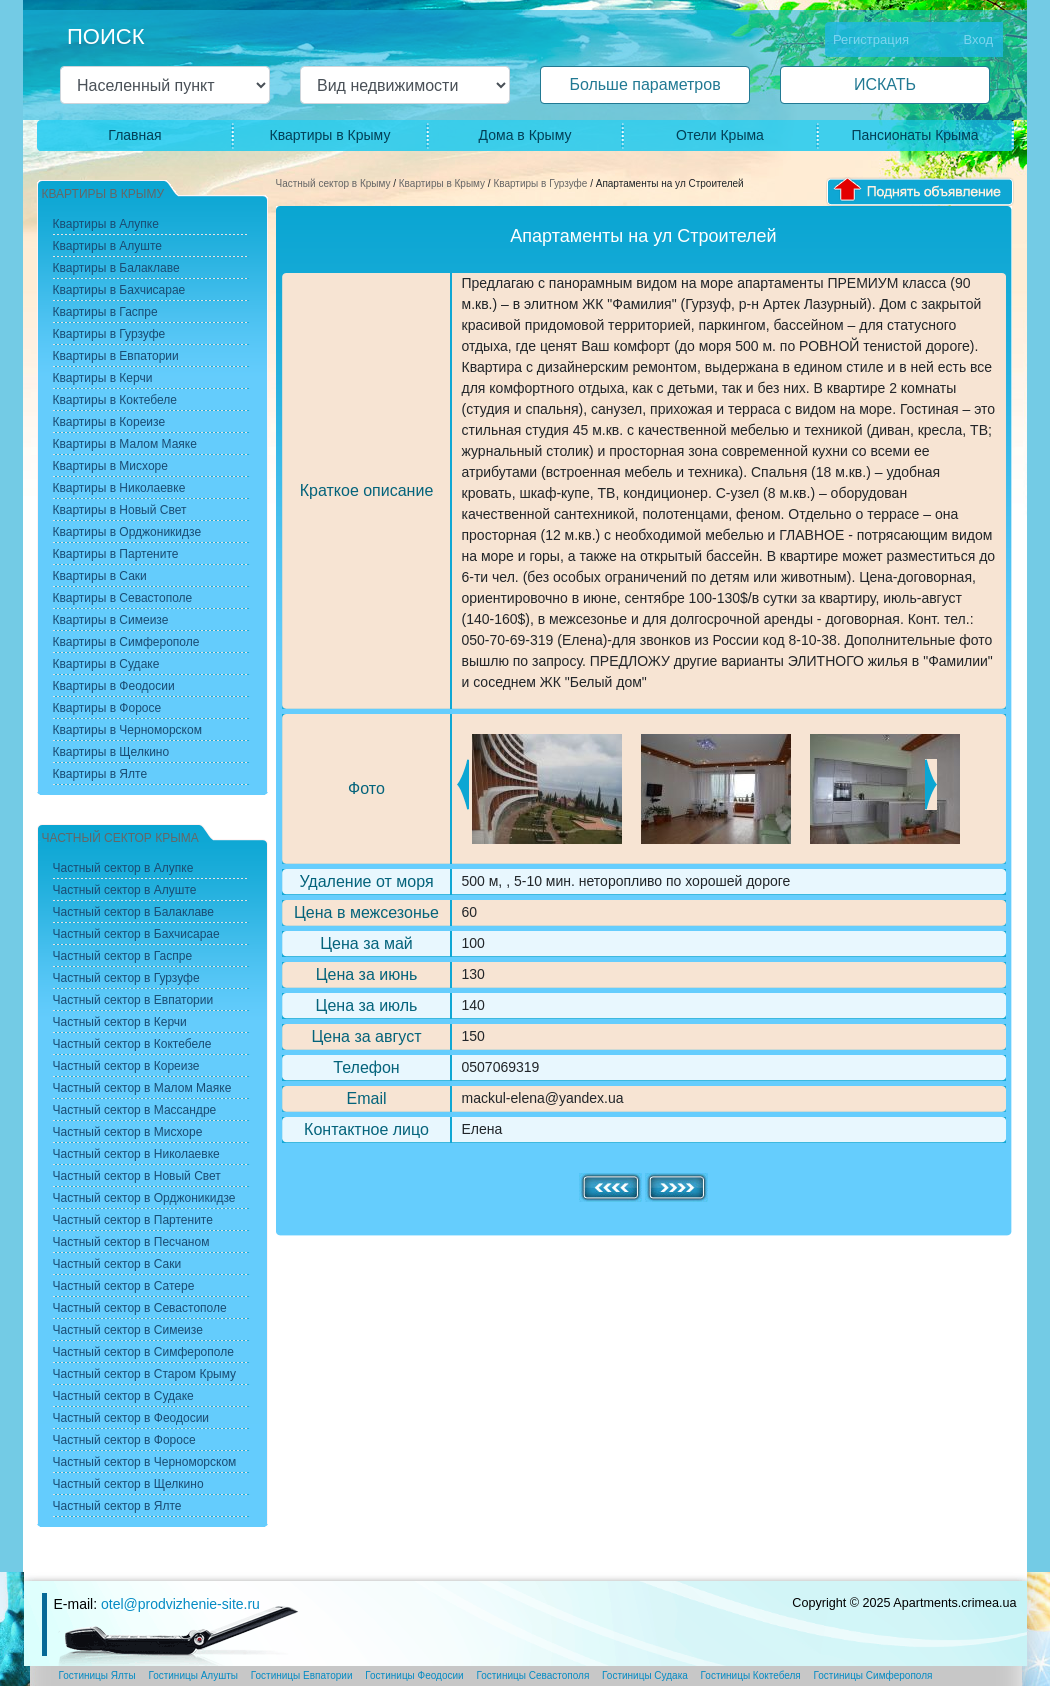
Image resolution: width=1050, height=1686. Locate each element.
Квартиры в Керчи (103, 378)
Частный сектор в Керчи (120, 1022)
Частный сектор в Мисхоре (128, 1132)
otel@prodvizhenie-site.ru (180, 1604)
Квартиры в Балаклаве (116, 268)
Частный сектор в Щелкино (128, 1484)
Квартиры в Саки (100, 576)
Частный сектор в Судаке (123, 1396)
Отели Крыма (720, 135)
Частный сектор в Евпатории (133, 1000)
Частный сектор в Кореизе (126, 1066)
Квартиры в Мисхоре (110, 466)
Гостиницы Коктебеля (751, 1675)
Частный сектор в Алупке (123, 868)
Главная (134, 135)
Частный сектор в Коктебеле (132, 1044)
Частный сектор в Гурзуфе (126, 978)
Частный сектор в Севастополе (140, 1308)
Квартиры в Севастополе (123, 598)
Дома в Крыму (525, 135)
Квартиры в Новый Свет (120, 510)
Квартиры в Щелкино (111, 752)
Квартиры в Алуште (108, 246)
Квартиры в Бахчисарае (119, 290)
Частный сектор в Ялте (117, 1506)
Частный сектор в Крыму (333, 183)
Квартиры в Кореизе (109, 422)
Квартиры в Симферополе (126, 642)
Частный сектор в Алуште (125, 890)
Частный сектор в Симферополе (143, 1352)
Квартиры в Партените (116, 554)
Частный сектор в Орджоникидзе (144, 1198)
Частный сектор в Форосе (124, 1440)
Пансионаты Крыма (914, 135)
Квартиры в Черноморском (127, 730)
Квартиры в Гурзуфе (540, 183)
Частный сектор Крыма (120, 838)
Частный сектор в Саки (117, 1264)
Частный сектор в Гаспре (123, 956)
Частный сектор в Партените (133, 1220)
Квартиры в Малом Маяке (125, 444)
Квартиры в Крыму (330, 135)
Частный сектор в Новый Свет (137, 1176)
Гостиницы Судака (645, 1675)
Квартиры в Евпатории (116, 356)
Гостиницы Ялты (97, 1675)
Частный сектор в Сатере (124, 1286)
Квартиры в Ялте (100, 774)
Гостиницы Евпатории (302, 1675)
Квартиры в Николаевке (119, 488)
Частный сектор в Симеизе (128, 1330)
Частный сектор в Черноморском (145, 1462)
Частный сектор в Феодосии (131, 1418)
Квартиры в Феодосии (114, 686)
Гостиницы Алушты (193, 1675)
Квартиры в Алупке (106, 224)
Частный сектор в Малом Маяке (142, 1088)
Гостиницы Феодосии (414, 1675)
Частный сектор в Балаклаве (133, 912)
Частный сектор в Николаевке (136, 1154)
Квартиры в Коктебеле (115, 400)
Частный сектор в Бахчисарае (136, 934)
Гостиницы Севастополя (532, 1675)
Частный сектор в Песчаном (131, 1242)
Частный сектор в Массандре (135, 1110)
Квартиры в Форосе (107, 708)
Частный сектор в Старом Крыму (145, 1374)
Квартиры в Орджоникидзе (127, 532)
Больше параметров (644, 84)
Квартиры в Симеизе (111, 620)
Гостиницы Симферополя (873, 1675)
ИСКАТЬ (885, 84)
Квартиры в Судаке (106, 664)
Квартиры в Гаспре (105, 312)
